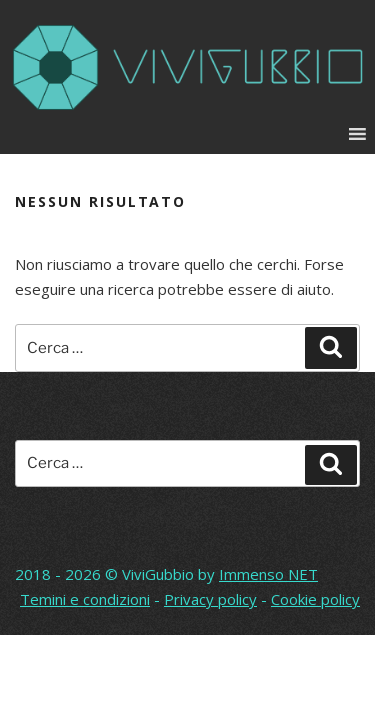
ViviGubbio (158, 574)
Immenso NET (268, 574)
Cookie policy (315, 599)
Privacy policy (210, 599)
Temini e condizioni (85, 599)
